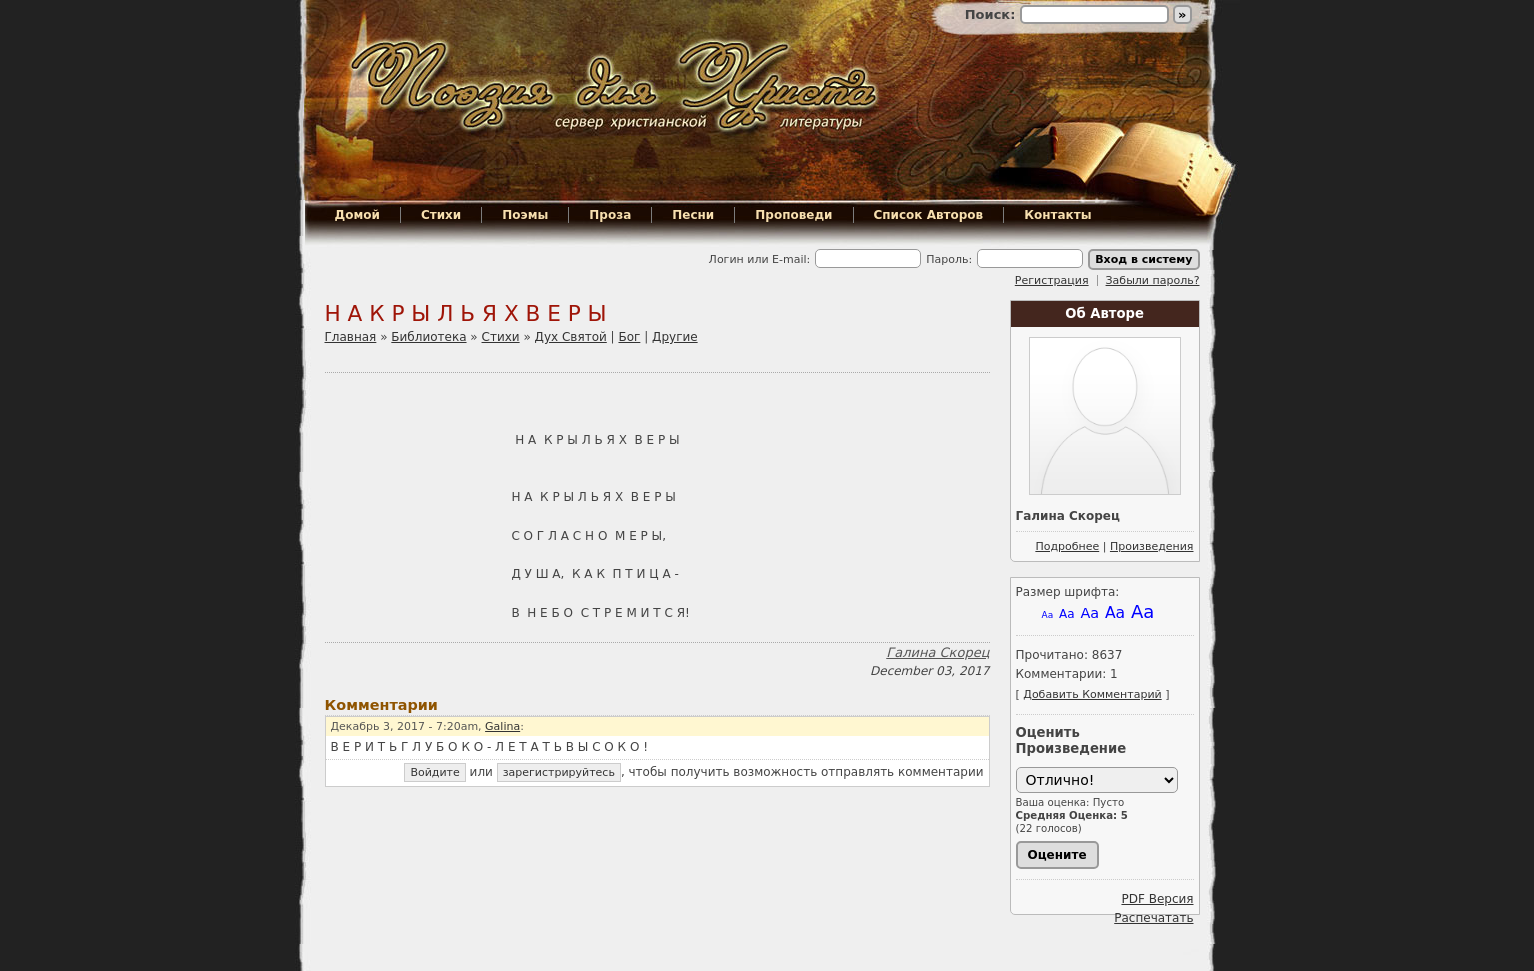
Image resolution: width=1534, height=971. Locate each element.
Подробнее (1067, 546)
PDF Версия (1157, 899)
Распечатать (1153, 918)
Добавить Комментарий (1092, 694)
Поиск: (992, 14)
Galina (502, 726)
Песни (693, 215)
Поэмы (525, 215)
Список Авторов (929, 215)
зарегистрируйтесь (559, 772)
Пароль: (949, 259)
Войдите (434, 772)
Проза (610, 215)
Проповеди (793, 215)
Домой (357, 215)
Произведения (1152, 546)
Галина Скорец (937, 652)
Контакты (1057, 215)
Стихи (441, 215)
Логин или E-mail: (760, 259)
